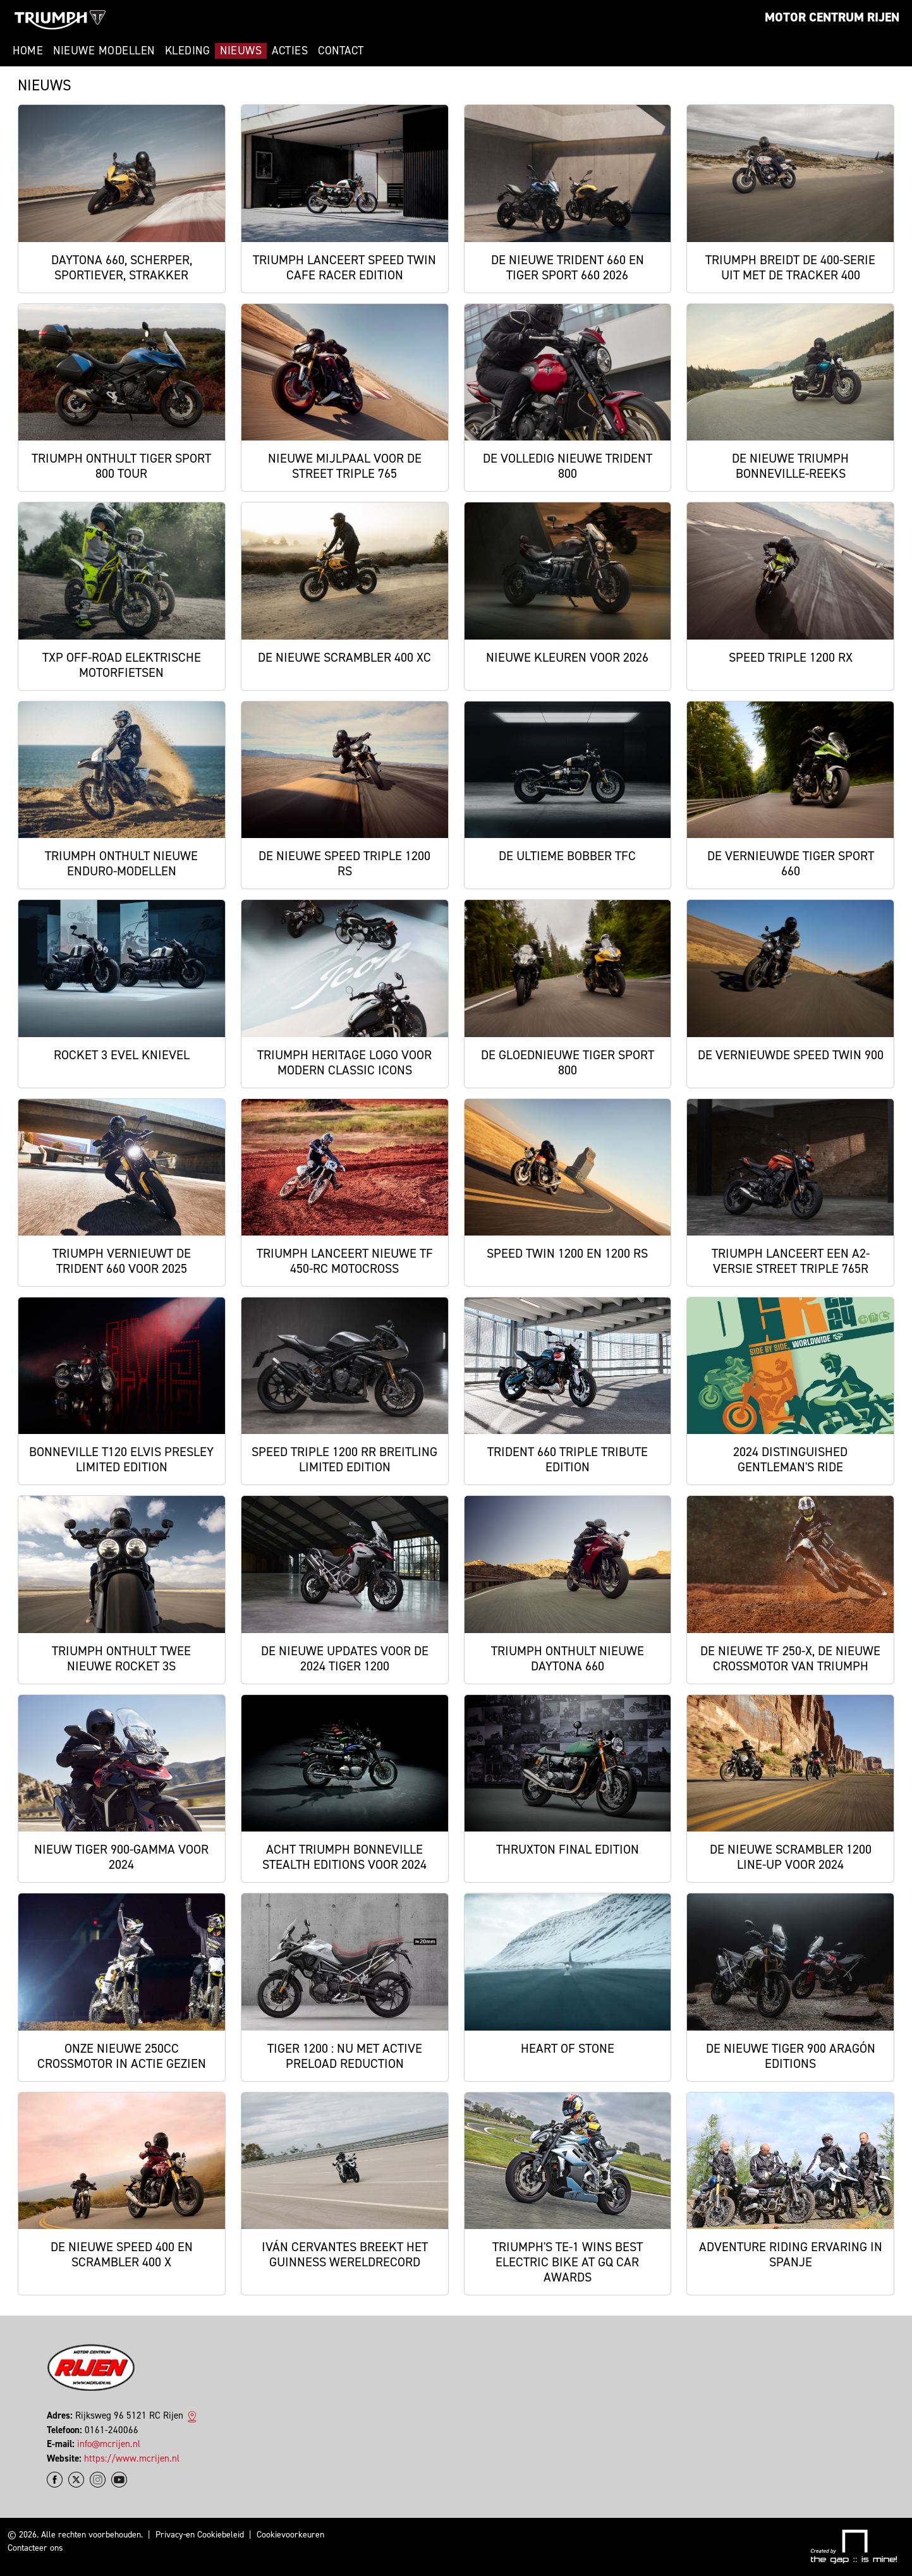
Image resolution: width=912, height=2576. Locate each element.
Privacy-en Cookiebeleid (199, 2535)
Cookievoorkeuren (290, 2535)
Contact (341, 50)
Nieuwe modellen (104, 50)
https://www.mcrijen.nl (131, 2458)
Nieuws (241, 50)
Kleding (187, 50)
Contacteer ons (35, 2548)
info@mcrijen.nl (108, 2444)
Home (28, 50)
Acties (290, 50)
